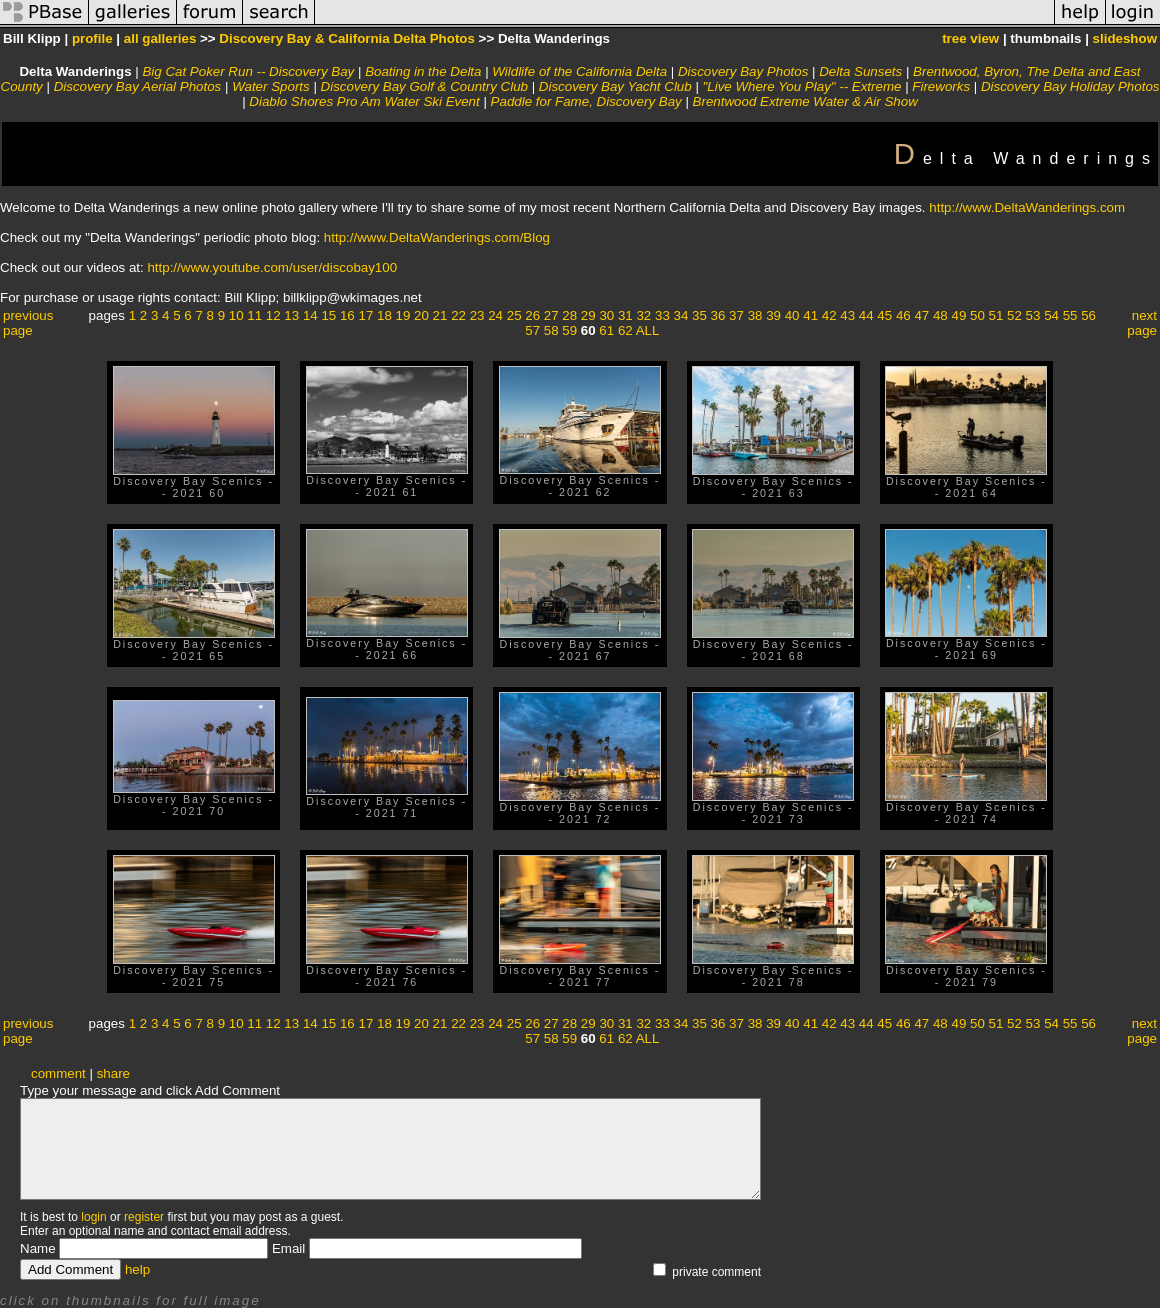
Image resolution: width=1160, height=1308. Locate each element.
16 (347, 315)
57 (532, 330)
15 (328, 315)
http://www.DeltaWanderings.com (1027, 207)
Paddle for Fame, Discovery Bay (586, 101)
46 (903, 315)
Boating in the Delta (423, 71)
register (144, 1217)
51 (996, 315)
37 (736, 315)
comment (58, 1073)
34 (681, 315)
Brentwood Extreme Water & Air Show (805, 101)
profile (92, 38)
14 (310, 315)
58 (551, 330)
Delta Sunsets (860, 71)
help (137, 1269)
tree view (970, 38)
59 (569, 330)
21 (440, 315)
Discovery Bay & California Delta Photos (347, 38)
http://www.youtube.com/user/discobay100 (272, 267)
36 (718, 315)
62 (625, 330)
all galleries (160, 38)
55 (1070, 315)
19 (403, 315)
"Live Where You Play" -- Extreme (802, 86)
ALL (648, 330)
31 (625, 315)
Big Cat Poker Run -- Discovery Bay (248, 71)
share (113, 1073)
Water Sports (271, 86)
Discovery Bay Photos (743, 71)
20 (421, 315)
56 (1088, 315)
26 (532, 315)
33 (662, 315)
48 (940, 315)
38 (755, 315)
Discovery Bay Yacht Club (615, 86)
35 (699, 315)
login (93, 1217)
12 (273, 315)
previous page (28, 323)
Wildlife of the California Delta (579, 71)
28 (569, 315)
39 (773, 315)
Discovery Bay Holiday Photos (1070, 86)
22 (458, 315)
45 (884, 315)
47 (921, 315)
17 (365, 315)
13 (291, 315)
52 (1014, 315)
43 (847, 315)
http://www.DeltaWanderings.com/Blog (437, 237)
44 (866, 315)
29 (588, 315)
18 (384, 315)
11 (254, 315)
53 (1033, 315)
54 (1051, 315)
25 (514, 315)
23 (477, 315)
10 (236, 315)
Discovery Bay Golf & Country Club (424, 86)
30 (606, 315)
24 (495, 315)
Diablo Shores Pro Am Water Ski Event (364, 101)
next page (1142, 323)
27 (551, 315)
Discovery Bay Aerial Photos (138, 86)
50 (977, 315)
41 (810, 315)
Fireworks (941, 86)
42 (829, 315)
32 (643, 315)
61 (606, 330)
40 (792, 315)
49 (958, 315)
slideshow (1125, 38)
